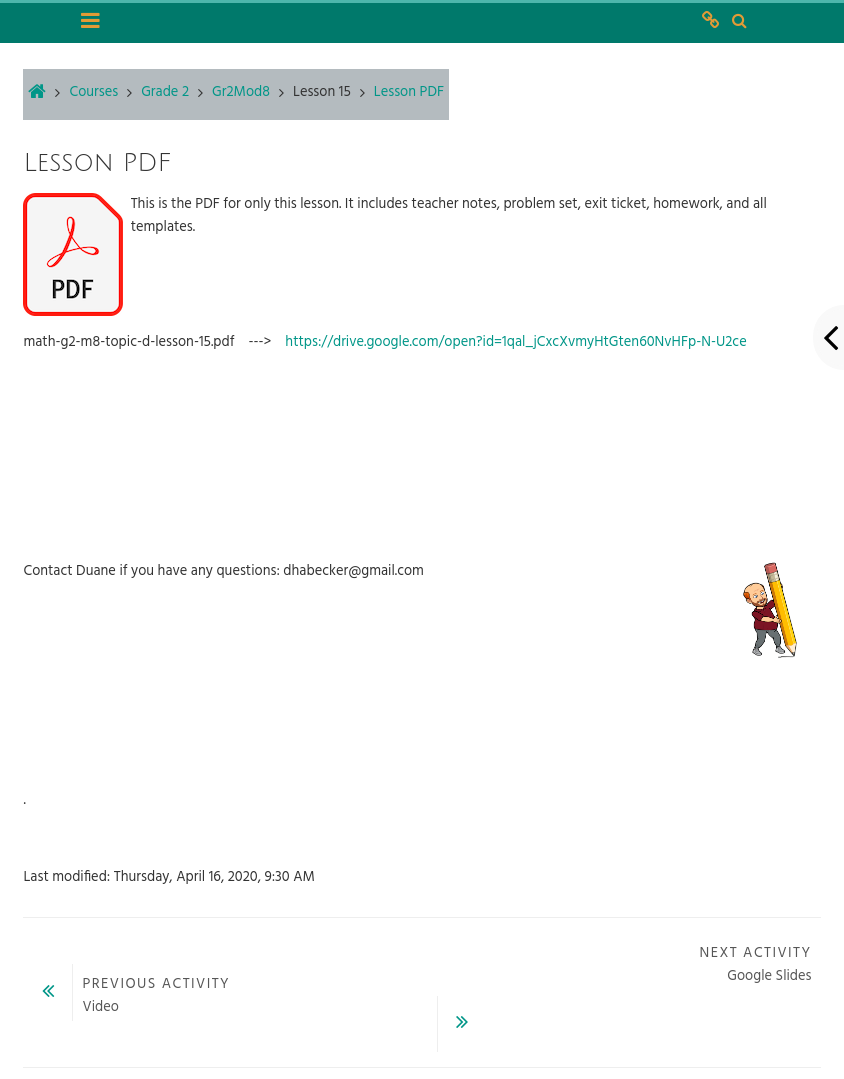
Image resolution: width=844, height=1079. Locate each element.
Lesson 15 (322, 92)
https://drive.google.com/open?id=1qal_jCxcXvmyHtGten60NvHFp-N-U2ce (515, 342)
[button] (739, 22)
